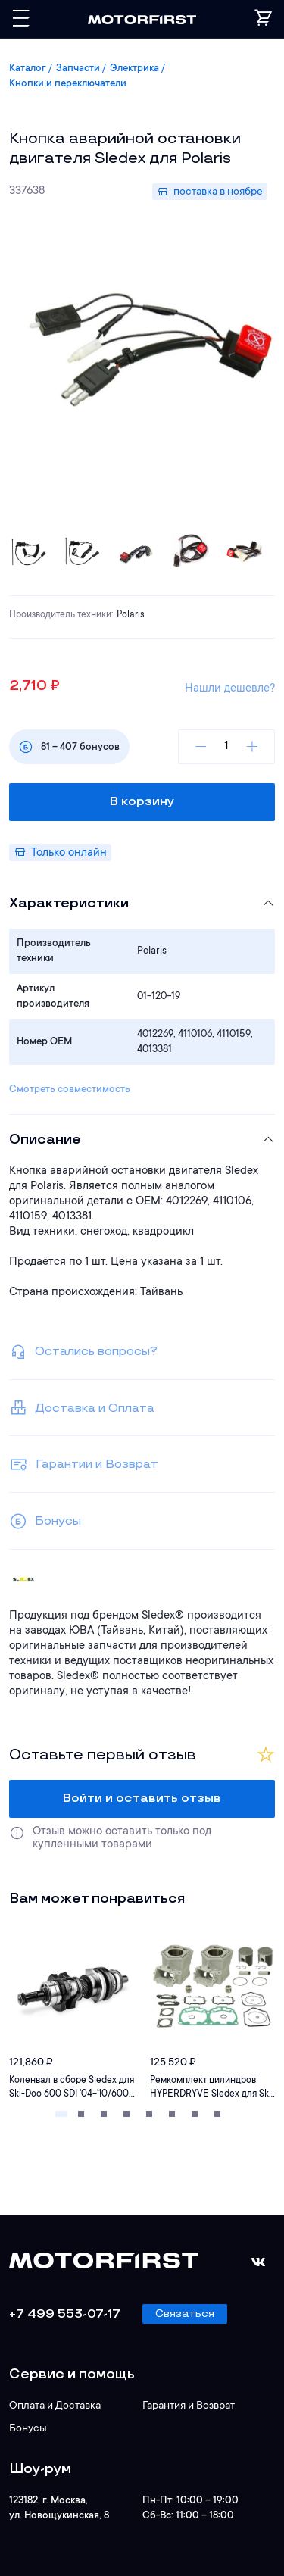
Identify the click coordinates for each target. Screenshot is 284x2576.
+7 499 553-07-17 (64, 2314)
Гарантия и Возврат (188, 2406)
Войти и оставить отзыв (142, 1798)
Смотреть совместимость (69, 1089)
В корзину (142, 802)
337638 (27, 191)
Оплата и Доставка (55, 2406)
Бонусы (28, 2429)
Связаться (184, 2313)
